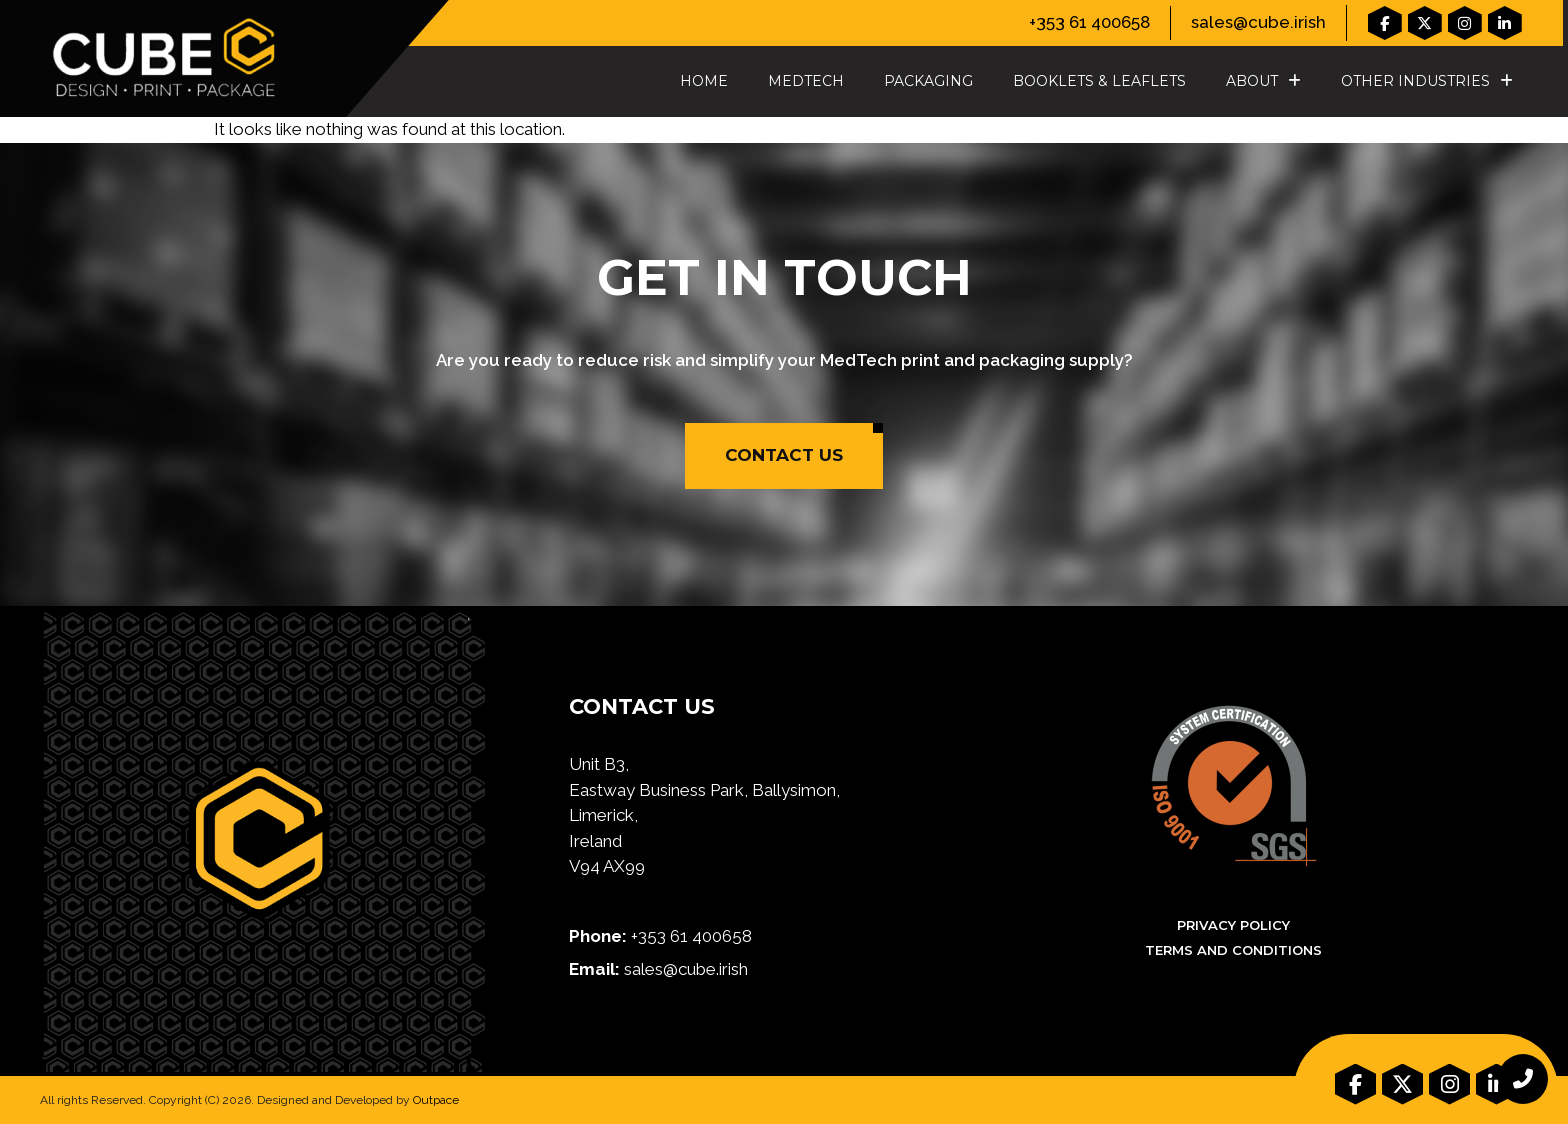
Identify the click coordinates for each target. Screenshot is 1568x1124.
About (1263, 81)
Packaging (928, 81)
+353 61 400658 (1089, 22)
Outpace (436, 1100)
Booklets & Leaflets (1099, 81)
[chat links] (1523, 1079)
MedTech (806, 81)
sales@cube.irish (1258, 22)
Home (704, 81)
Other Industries (1427, 81)
